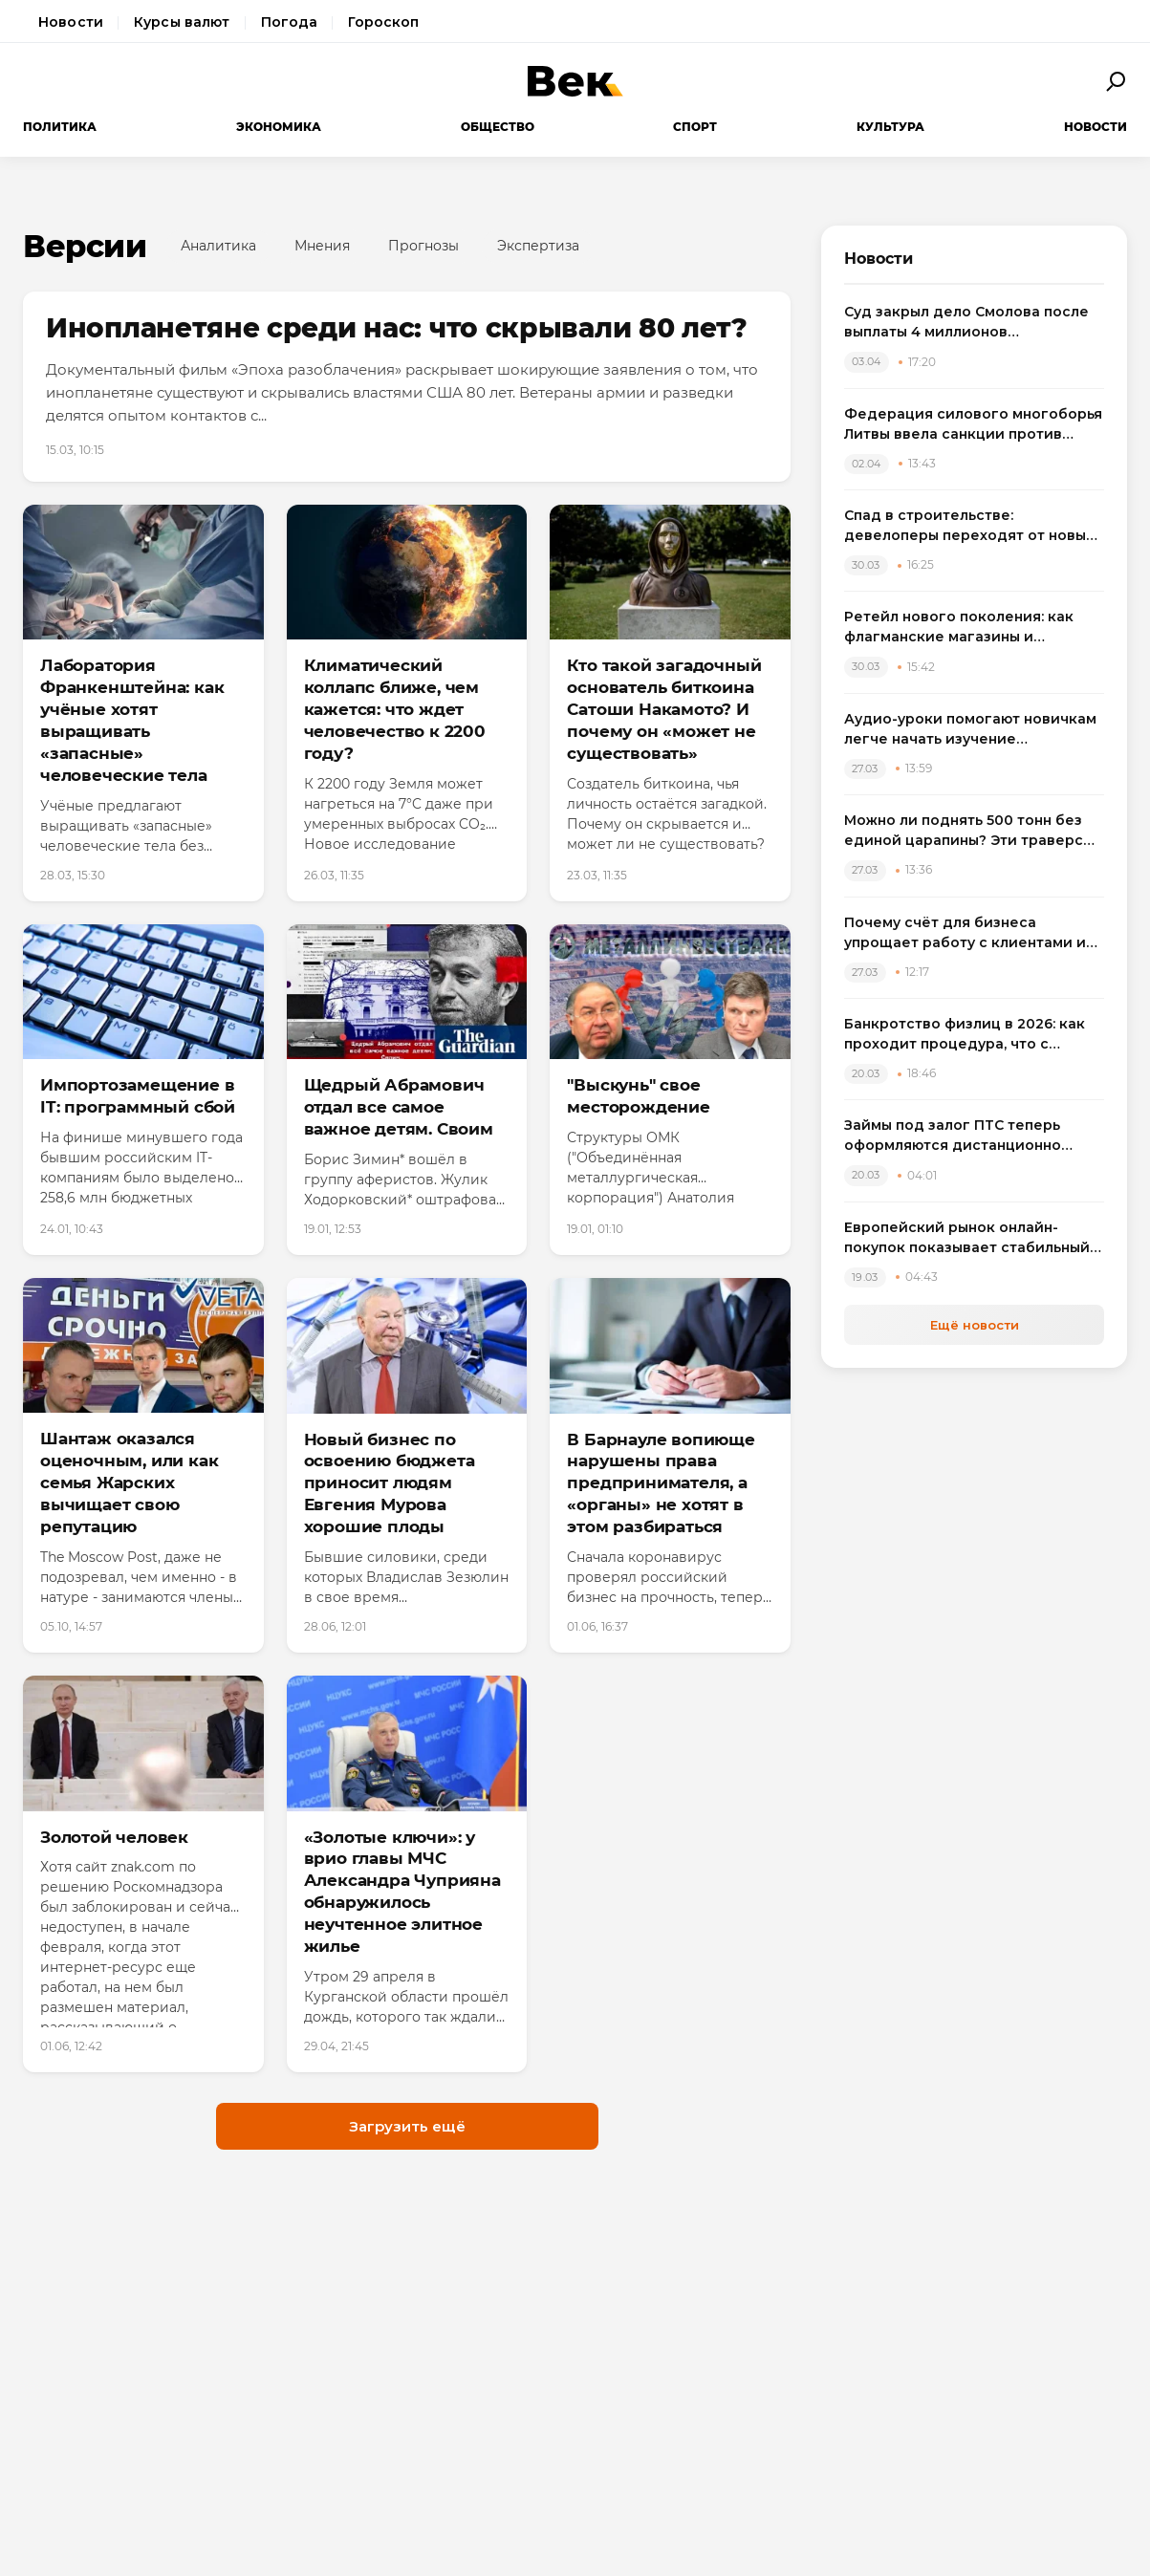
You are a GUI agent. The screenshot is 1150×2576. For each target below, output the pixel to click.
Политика (60, 126)
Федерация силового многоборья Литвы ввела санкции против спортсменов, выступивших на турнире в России (973, 424)
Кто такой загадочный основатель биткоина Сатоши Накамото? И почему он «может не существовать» (664, 709)
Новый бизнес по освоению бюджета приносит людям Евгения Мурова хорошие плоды (389, 1483)
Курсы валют (182, 22)
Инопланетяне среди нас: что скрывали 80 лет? (397, 328)
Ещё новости (974, 1324)
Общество (497, 126)
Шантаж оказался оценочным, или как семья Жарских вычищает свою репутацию (129, 1482)
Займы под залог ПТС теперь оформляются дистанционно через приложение (952, 1136)
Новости (70, 22)
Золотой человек (114, 1837)
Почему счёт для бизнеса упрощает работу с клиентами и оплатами (965, 933)
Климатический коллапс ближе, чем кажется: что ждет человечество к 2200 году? (395, 709)
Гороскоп (383, 22)
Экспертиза (538, 245)
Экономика (278, 126)
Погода (289, 22)
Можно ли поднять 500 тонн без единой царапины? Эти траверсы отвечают (969, 831)
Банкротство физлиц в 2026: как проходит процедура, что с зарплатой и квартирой (964, 1034)
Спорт (695, 126)
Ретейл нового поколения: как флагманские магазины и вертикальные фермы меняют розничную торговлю (959, 627)
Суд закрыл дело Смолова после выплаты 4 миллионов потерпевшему (966, 322)
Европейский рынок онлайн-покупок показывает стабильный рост (967, 1238)
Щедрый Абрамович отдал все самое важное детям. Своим (398, 1106)
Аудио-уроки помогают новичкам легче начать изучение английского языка (970, 729)
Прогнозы (423, 245)
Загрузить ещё (407, 2126)
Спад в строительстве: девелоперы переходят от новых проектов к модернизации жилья (969, 526)
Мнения (322, 245)
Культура (890, 126)
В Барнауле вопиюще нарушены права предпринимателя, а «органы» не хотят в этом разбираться (660, 1483)
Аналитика (218, 245)
